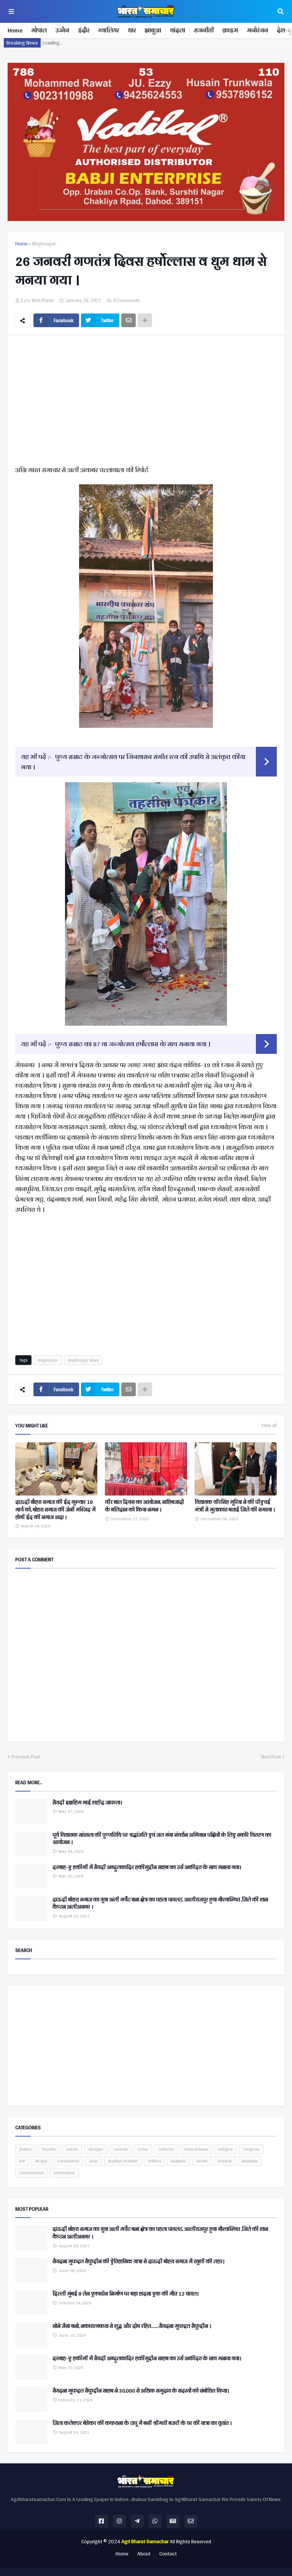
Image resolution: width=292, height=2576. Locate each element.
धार (132, 30)
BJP (22, 2161)
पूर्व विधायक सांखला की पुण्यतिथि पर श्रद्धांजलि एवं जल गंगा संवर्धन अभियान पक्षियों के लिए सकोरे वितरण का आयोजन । (161, 1838)
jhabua (25, 2149)
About (144, 2554)
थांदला (177, 30)
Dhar (93, 2161)
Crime (143, 2149)
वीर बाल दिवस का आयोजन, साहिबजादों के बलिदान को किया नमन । (144, 1506)
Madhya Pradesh (123, 2161)
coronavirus (68, 2161)
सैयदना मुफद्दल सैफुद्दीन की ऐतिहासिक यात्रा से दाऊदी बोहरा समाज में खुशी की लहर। (138, 2262)
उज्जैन (62, 30)
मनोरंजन (257, 30)
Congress (251, 2149)
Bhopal (41, 2161)
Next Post (271, 1757)
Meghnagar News (83, 1360)
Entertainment (31, 2173)
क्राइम (230, 30)
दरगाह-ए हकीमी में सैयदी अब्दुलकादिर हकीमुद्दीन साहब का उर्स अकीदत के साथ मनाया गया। (146, 1867)
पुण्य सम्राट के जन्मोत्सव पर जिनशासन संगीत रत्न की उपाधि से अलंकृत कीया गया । (133, 762)
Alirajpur (95, 2149)
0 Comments (126, 300)
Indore (72, 2149)
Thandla (49, 2149)
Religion (225, 2149)
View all (269, 1425)
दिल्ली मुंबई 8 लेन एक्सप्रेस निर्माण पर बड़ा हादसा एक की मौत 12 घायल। (125, 2294)
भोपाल (39, 30)
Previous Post (25, 1757)
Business (249, 2161)
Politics (154, 2161)
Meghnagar (44, 244)
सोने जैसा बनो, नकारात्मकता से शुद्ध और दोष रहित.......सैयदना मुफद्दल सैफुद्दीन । (131, 2326)
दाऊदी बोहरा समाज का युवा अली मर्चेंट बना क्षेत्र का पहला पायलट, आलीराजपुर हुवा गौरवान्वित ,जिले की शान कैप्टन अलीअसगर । (160, 1903)
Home (15, 30)
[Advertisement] (146, 401)
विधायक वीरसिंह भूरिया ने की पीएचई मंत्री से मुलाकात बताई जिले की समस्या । (235, 1506)
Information (64, 2173)
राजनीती (204, 30)
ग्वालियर (108, 30)
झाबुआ (152, 30)
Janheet (120, 2149)
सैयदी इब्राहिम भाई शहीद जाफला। (87, 1803)
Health (202, 2161)
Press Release (196, 2149)
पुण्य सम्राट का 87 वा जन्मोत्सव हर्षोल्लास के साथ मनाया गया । (132, 1044)
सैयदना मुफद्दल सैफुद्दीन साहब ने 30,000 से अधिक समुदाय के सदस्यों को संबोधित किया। (140, 2391)
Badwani (178, 2161)
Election (225, 2161)
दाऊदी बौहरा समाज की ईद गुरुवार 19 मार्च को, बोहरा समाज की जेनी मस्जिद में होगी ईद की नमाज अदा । (55, 1510)
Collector (166, 2149)
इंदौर (83, 30)
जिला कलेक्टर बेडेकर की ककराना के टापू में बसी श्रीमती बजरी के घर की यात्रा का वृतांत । (142, 2423)
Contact (168, 2554)
